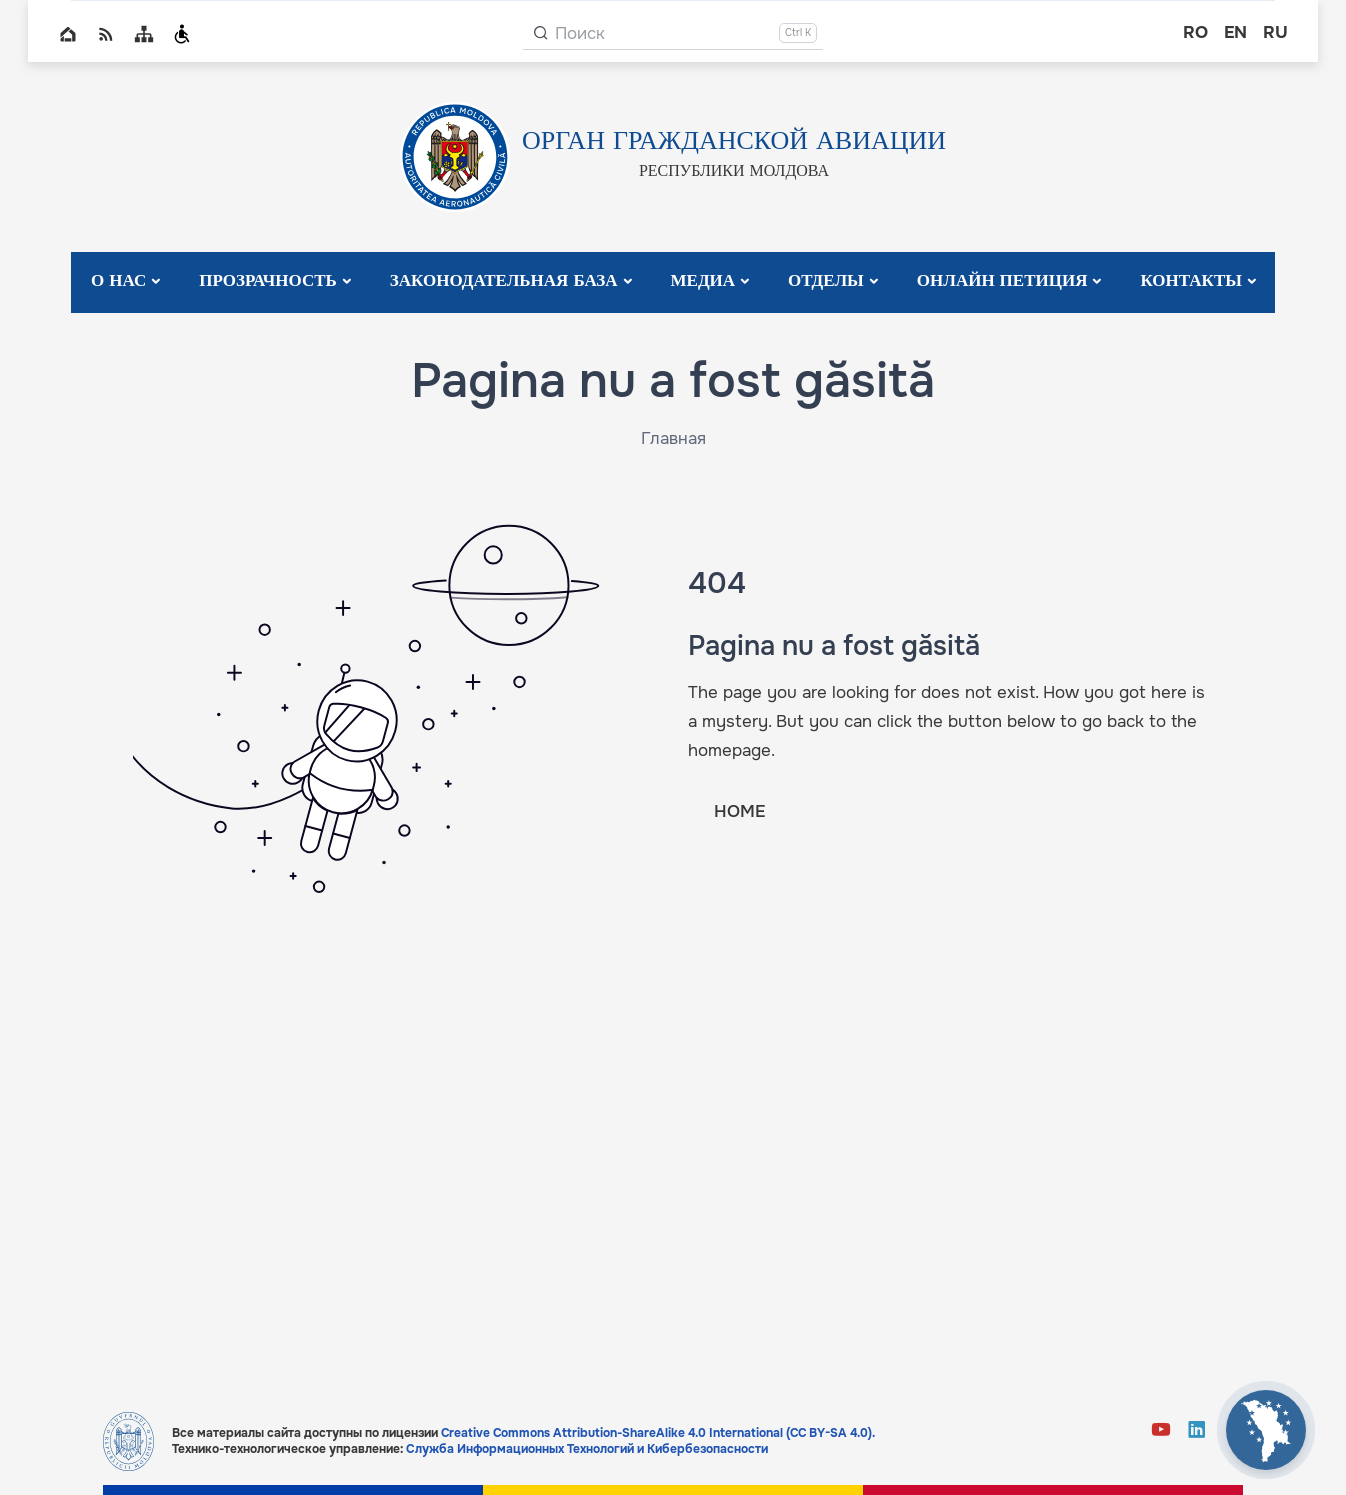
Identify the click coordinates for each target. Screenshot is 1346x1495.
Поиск (580, 33)
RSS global (106, 34)
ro (1195, 32)
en (1235, 32)
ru (1275, 32)
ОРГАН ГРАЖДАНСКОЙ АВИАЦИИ (734, 142)
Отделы (826, 281)
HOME (739, 811)
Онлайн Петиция (1002, 281)
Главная (673, 438)
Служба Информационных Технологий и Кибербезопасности (587, 1449)
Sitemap (144, 34)
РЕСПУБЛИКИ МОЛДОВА (734, 172)
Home (68, 34)
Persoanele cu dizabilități (182, 34)
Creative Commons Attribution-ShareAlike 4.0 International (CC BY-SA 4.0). (658, 1433)
